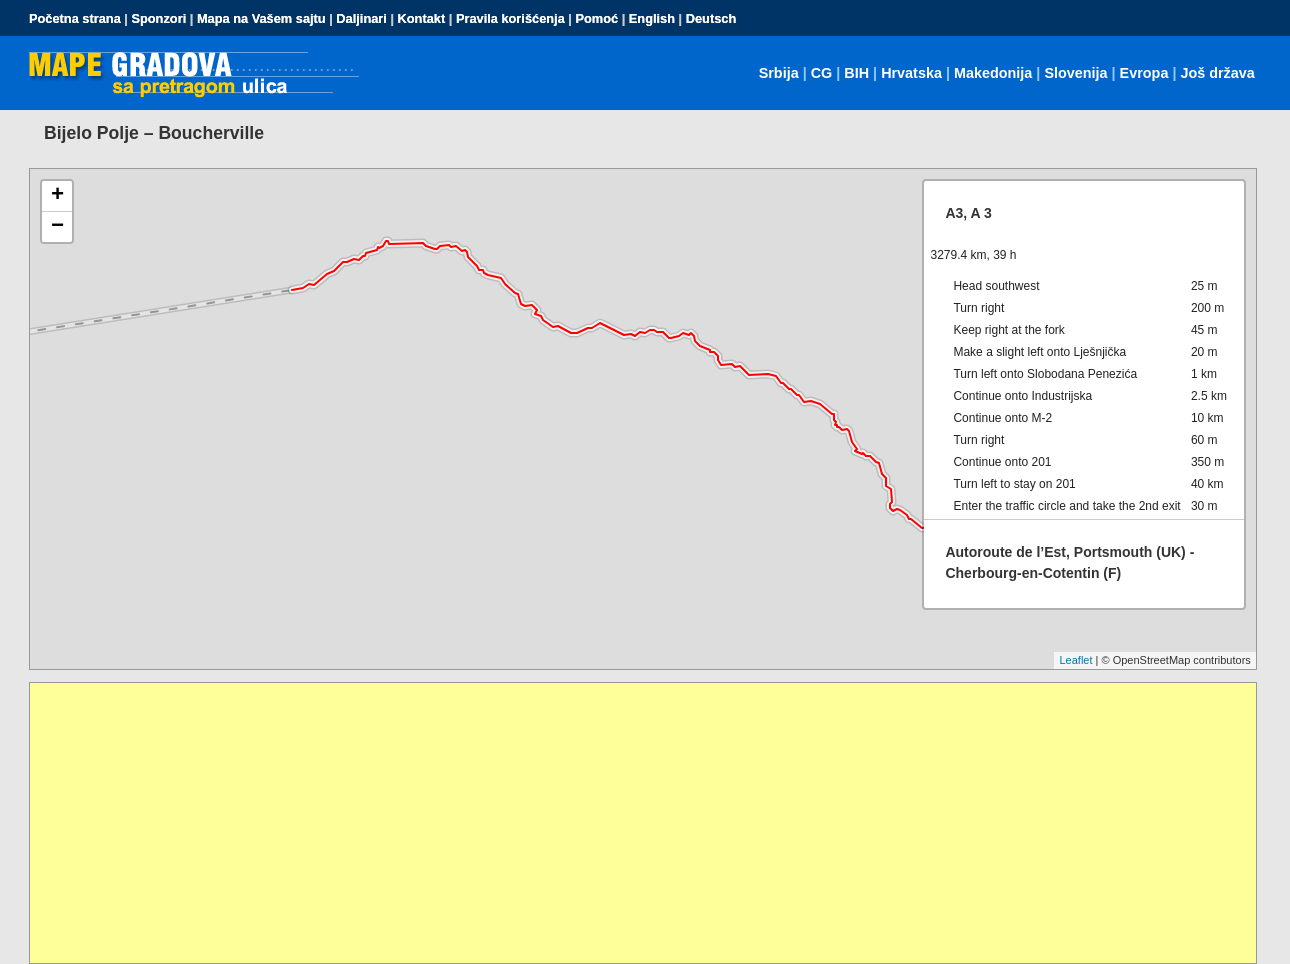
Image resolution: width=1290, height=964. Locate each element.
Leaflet (1075, 660)
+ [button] (57, 196)
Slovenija (1075, 73)
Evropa (1144, 73)
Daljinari (361, 18)
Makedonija (993, 73)
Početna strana (75, 18)
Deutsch (711, 18)
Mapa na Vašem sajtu (261, 18)
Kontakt (422, 18)
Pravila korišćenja (510, 18)
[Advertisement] (630, 823)
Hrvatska (911, 73)
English (652, 18)
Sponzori (158, 18)
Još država (1217, 73)
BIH (856, 73)
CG (822, 73)
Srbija (779, 73)
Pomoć (596, 18)
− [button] (57, 227)
